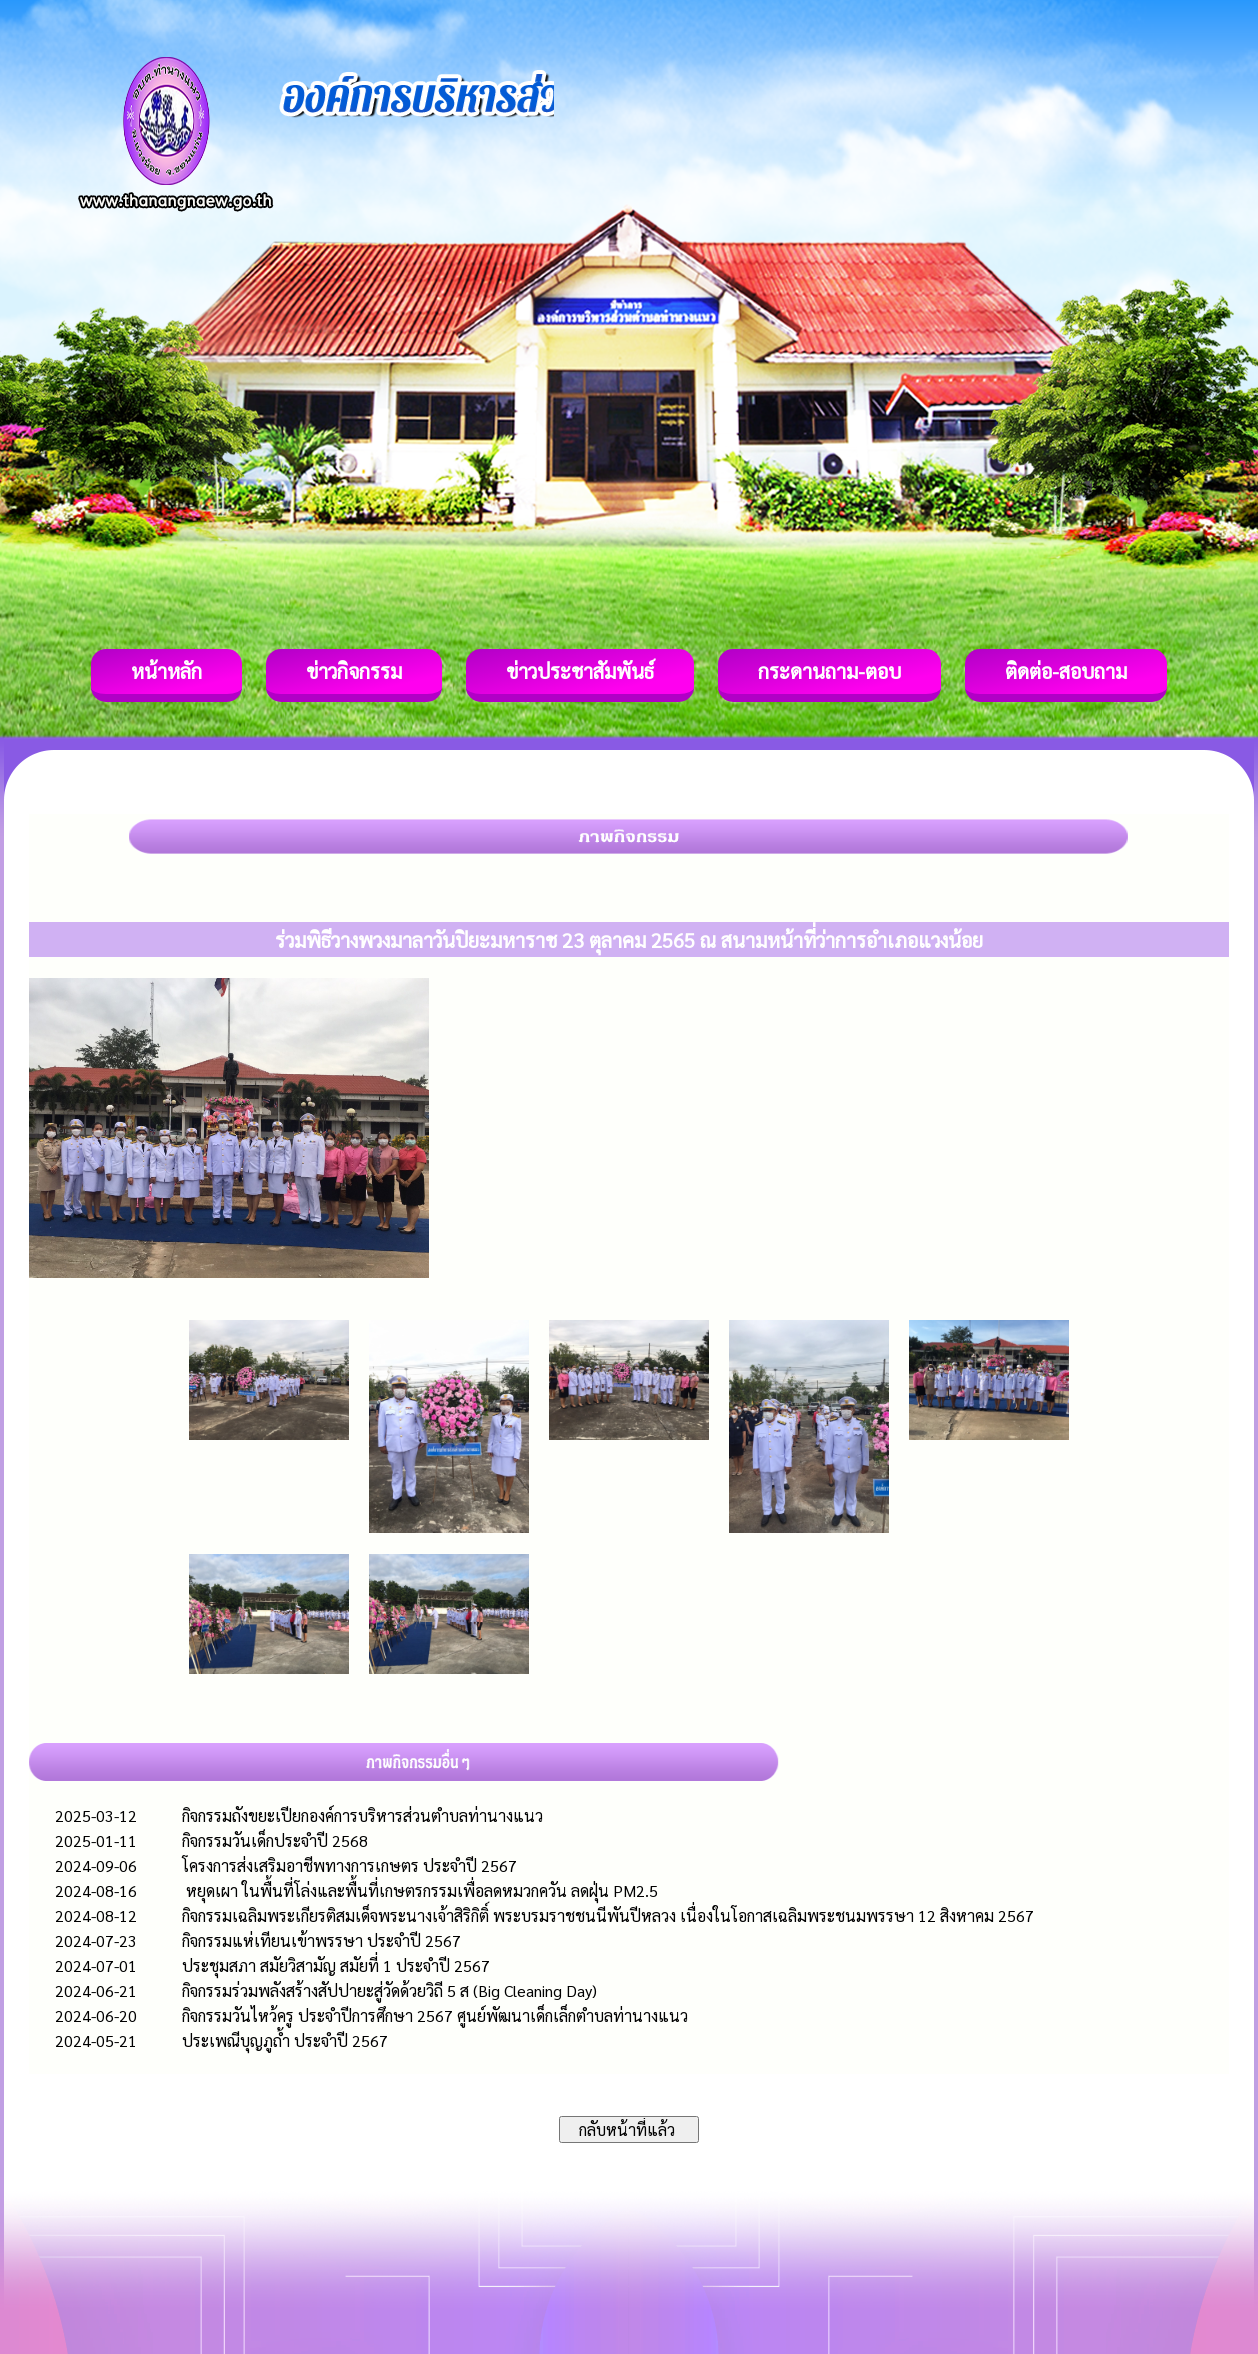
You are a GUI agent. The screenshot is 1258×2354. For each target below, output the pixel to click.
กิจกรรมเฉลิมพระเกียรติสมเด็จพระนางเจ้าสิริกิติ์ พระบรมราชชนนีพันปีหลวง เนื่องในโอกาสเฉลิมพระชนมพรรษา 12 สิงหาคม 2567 (608, 1915)
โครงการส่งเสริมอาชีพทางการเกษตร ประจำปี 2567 (349, 1865)
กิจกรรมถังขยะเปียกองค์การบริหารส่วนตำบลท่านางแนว (362, 1815)
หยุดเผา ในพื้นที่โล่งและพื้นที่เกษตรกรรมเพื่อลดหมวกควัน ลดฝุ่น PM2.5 (420, 1890)
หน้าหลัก (166, 671)
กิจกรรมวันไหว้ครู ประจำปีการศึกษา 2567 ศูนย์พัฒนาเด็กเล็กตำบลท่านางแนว (435, 2015)
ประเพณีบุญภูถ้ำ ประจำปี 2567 (285, 2040)
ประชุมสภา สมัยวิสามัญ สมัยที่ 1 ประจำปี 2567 (336, 1965)
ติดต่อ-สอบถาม (1066, 671)
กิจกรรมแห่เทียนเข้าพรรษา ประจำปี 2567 (321, 1940)
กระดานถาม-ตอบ (829, 671)
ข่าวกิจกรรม (354, 671)
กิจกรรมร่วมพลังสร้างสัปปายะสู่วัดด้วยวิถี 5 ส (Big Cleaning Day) (389, 1990)
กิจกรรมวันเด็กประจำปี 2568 (275, 1840)
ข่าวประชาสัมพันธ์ (580, 671)
